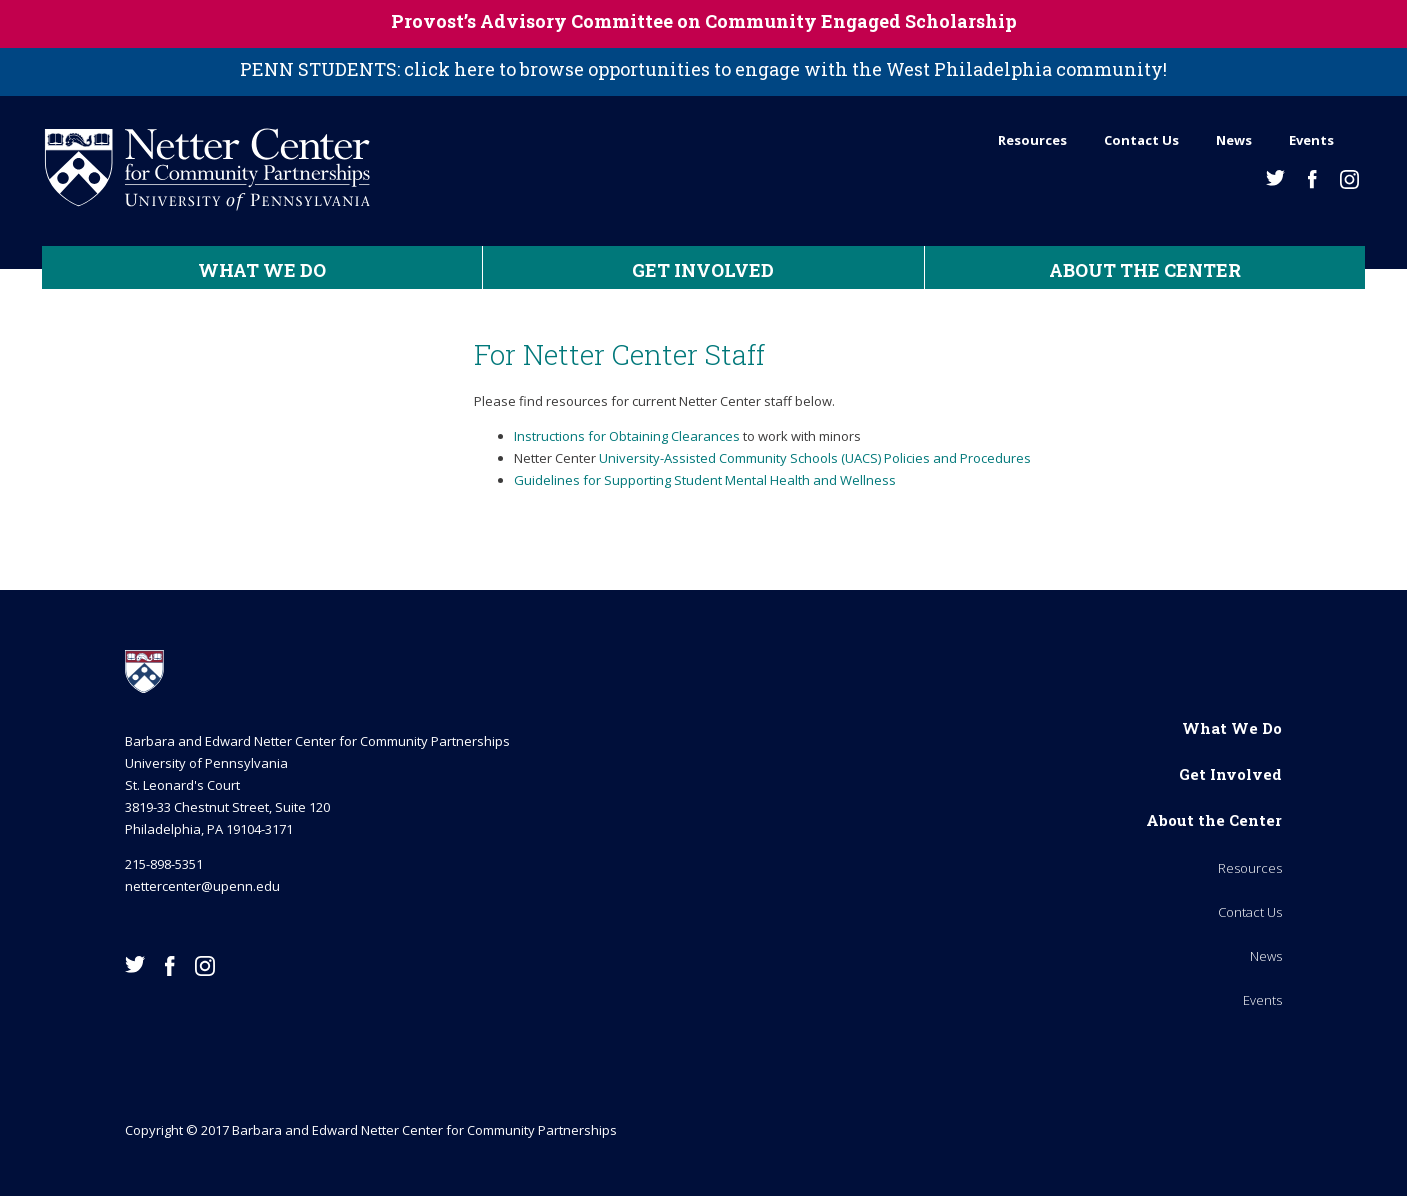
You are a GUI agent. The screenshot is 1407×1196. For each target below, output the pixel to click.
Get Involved (703, 270)
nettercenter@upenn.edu (202, 886)
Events (1311, 140)
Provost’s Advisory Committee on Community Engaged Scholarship (704, 21)
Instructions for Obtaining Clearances (627, 436)
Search (1358, 135)
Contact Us (1141, 140)
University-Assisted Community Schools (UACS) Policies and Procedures (815, 458)
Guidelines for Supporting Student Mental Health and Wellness (705, 480)
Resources (1032, 140)
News (1234, 140)
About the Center (1145, 270)
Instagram (1349, 179)
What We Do (262, 270)
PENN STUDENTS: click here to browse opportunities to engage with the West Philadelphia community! (703, 69)
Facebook (1312, 179)
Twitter (1275, 178)
